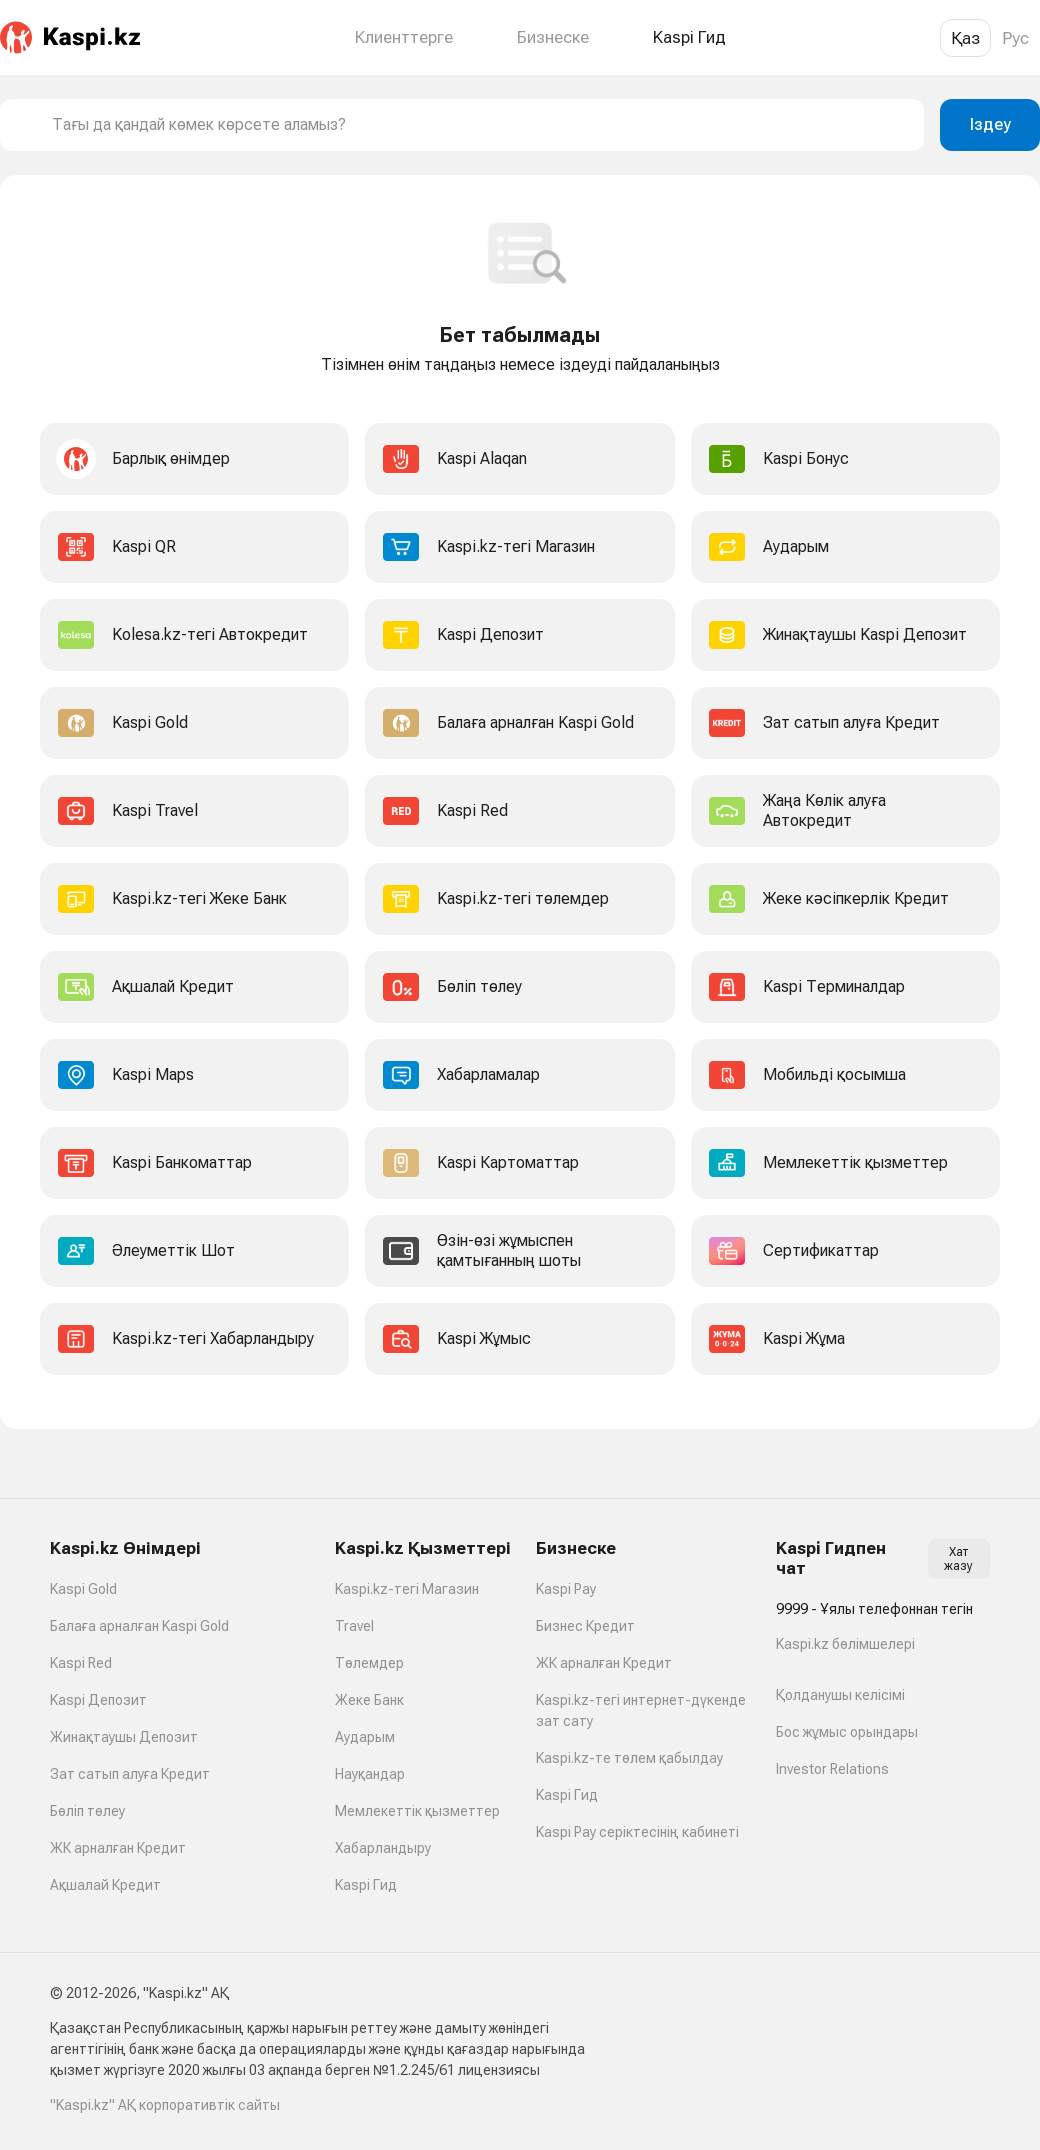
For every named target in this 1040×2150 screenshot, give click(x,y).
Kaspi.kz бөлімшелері (845, 1644)
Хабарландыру (383, 1848)
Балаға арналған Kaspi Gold (139, 1626)
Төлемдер (369, 1663)
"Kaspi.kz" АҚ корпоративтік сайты (165, 2105)
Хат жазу (958, 1559)
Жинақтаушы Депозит (124, 1737)
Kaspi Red (81, 1663)
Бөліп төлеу (87, 1811)
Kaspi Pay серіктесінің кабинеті (637, 1832)
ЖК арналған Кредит (118, 1848)
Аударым (365, 1737)
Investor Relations (832, 1769)
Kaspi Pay (566, 1589)
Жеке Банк (369, 1700)
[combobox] (480, 125)
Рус (1015, 38)
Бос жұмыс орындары (847, 1732)
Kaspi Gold (83, 1589)
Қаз (965, 38)
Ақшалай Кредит (105, 1885)
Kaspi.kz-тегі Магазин (407, 1589)
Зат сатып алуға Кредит (130, 1774)
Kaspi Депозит (98, 1700)
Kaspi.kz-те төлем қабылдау (629, 1758)
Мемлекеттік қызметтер (417, 1811)
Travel (354, 1626)
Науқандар (370, 1774)
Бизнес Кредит (585, 1626)
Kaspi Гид (366, 1885)
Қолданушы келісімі (840, 1695)
